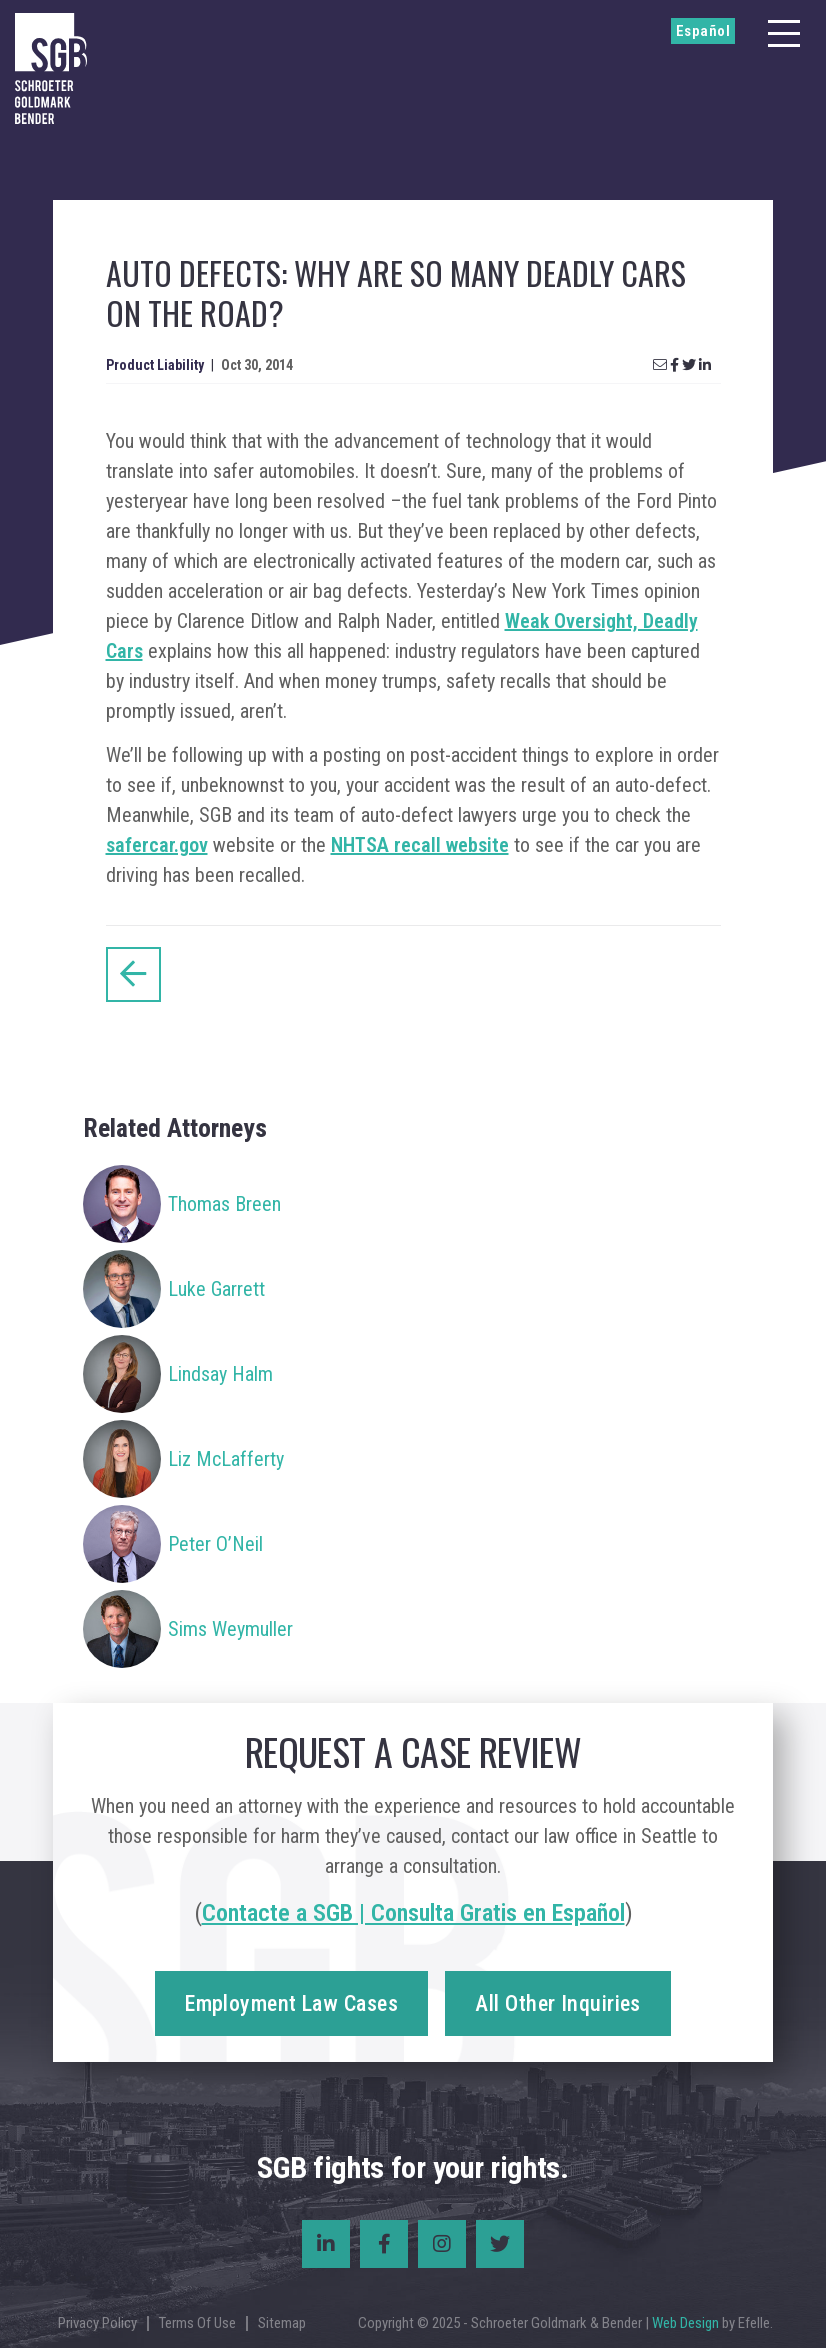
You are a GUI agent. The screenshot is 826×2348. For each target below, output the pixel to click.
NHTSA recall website (420, 845)
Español (703, 31)
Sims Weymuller (230, 1629)
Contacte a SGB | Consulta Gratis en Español (413, 1913)
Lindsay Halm (220, 1374)
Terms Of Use (197, 2323)
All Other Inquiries (557, 2003)
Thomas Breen (224, 1204)
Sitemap (282, 2323)
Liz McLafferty (226, 1459)
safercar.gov (157, 845)
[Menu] (784, 33)
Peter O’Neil (215, 1544)
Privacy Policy (97, 2323)
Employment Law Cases (291, 2003)
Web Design (685, 2323)
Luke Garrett (216, 1289)
